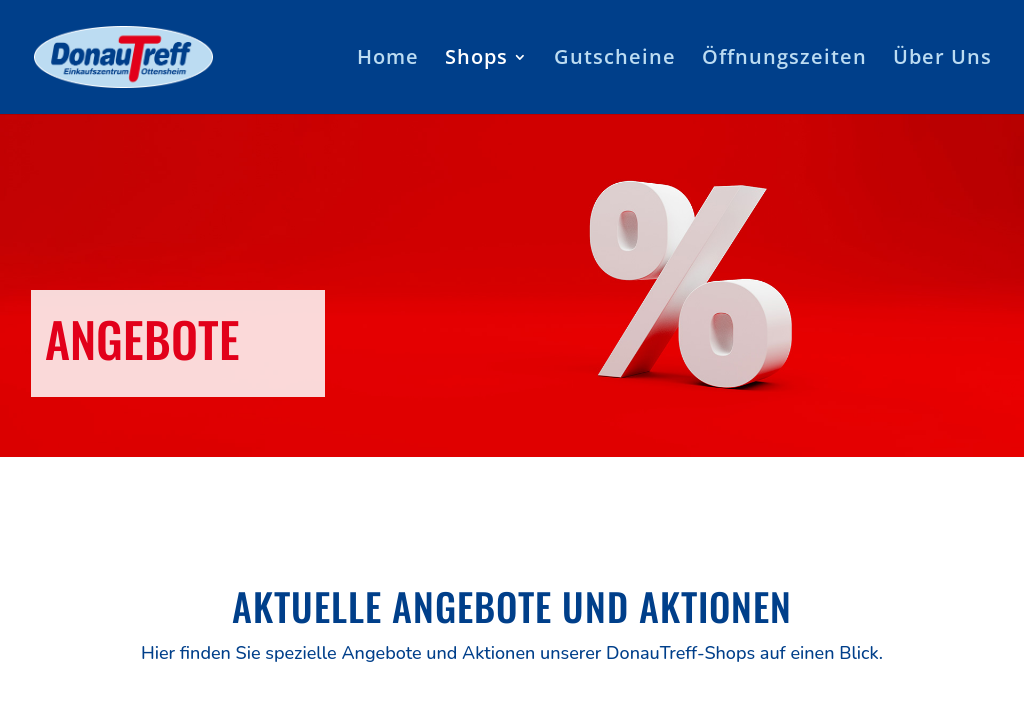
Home (388, 60)
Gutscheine (615, 60)
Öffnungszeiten (784, 60)
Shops (476, 60)
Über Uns (942, 60)
